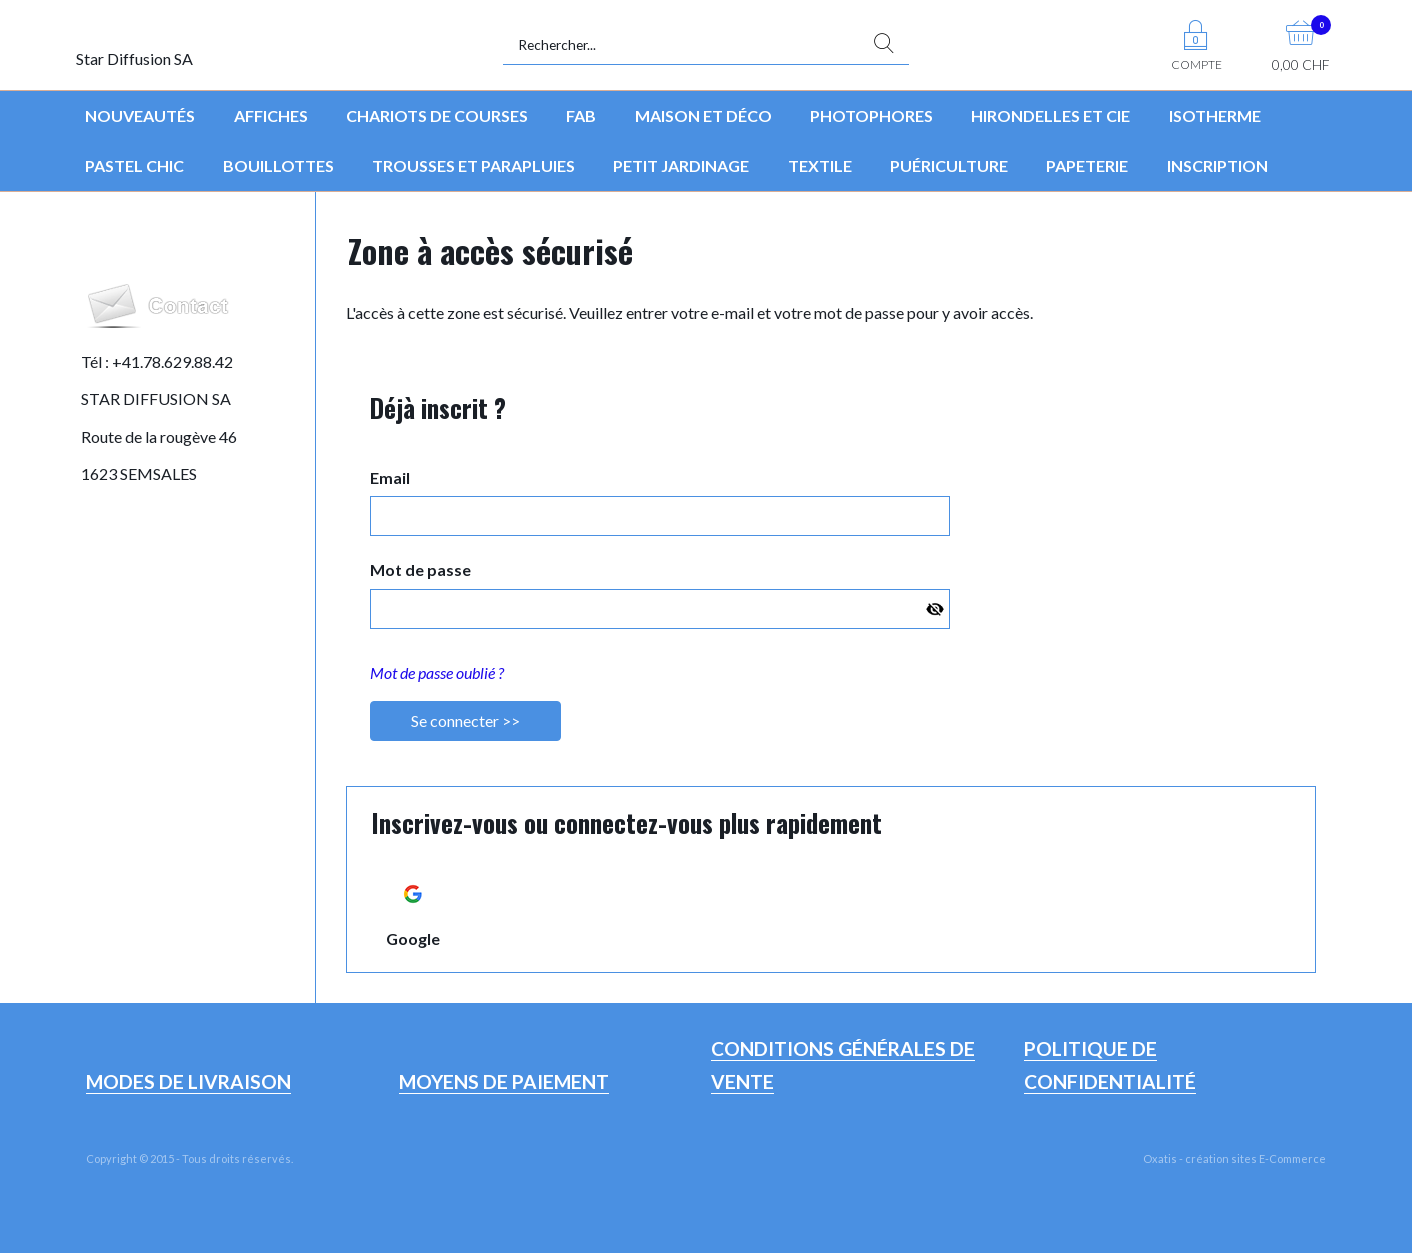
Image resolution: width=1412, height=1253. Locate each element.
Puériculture (949, 165)
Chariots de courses (437, 115)
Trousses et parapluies (473, 165)
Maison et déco (703, 115)
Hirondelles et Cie (1050, 115)
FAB (581, 115)
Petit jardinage (681, 165)
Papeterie (1087, 165)
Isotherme (1215, 115)
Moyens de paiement (504, 1081)
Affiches (271, 115)
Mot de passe (420, 569)
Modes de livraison (188, 1081)
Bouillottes (278, 165)
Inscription (1217, 165)
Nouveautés (140, 115)
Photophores (871, 115)
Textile (820, 165)
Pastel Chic (134, 165)
